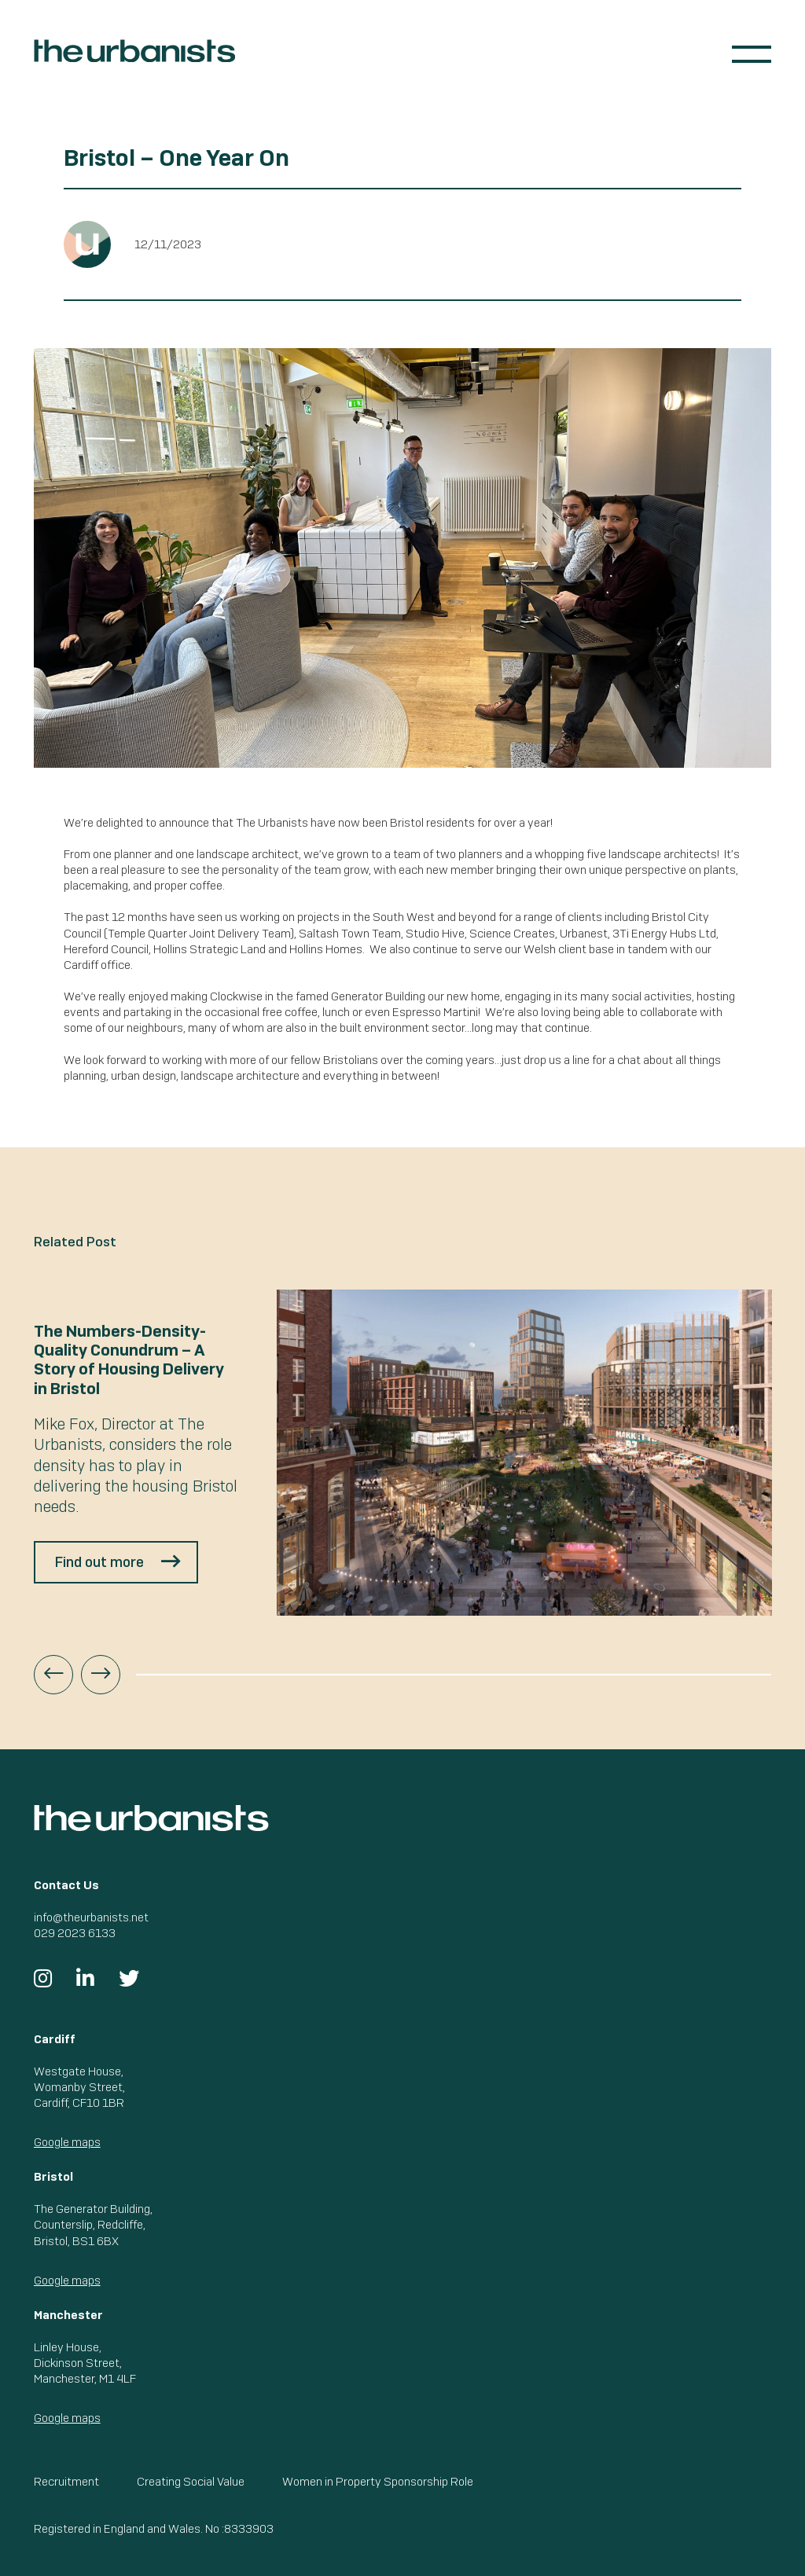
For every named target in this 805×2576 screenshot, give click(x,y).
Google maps (67, 2141)
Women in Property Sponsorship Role (377, 2481)
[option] (403, 1453)
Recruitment (66, 2481)
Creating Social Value (190, 2481)
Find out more (99, 1562)
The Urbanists (134, 50)
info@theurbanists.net (91, 1917)
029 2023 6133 (75, 1932)
